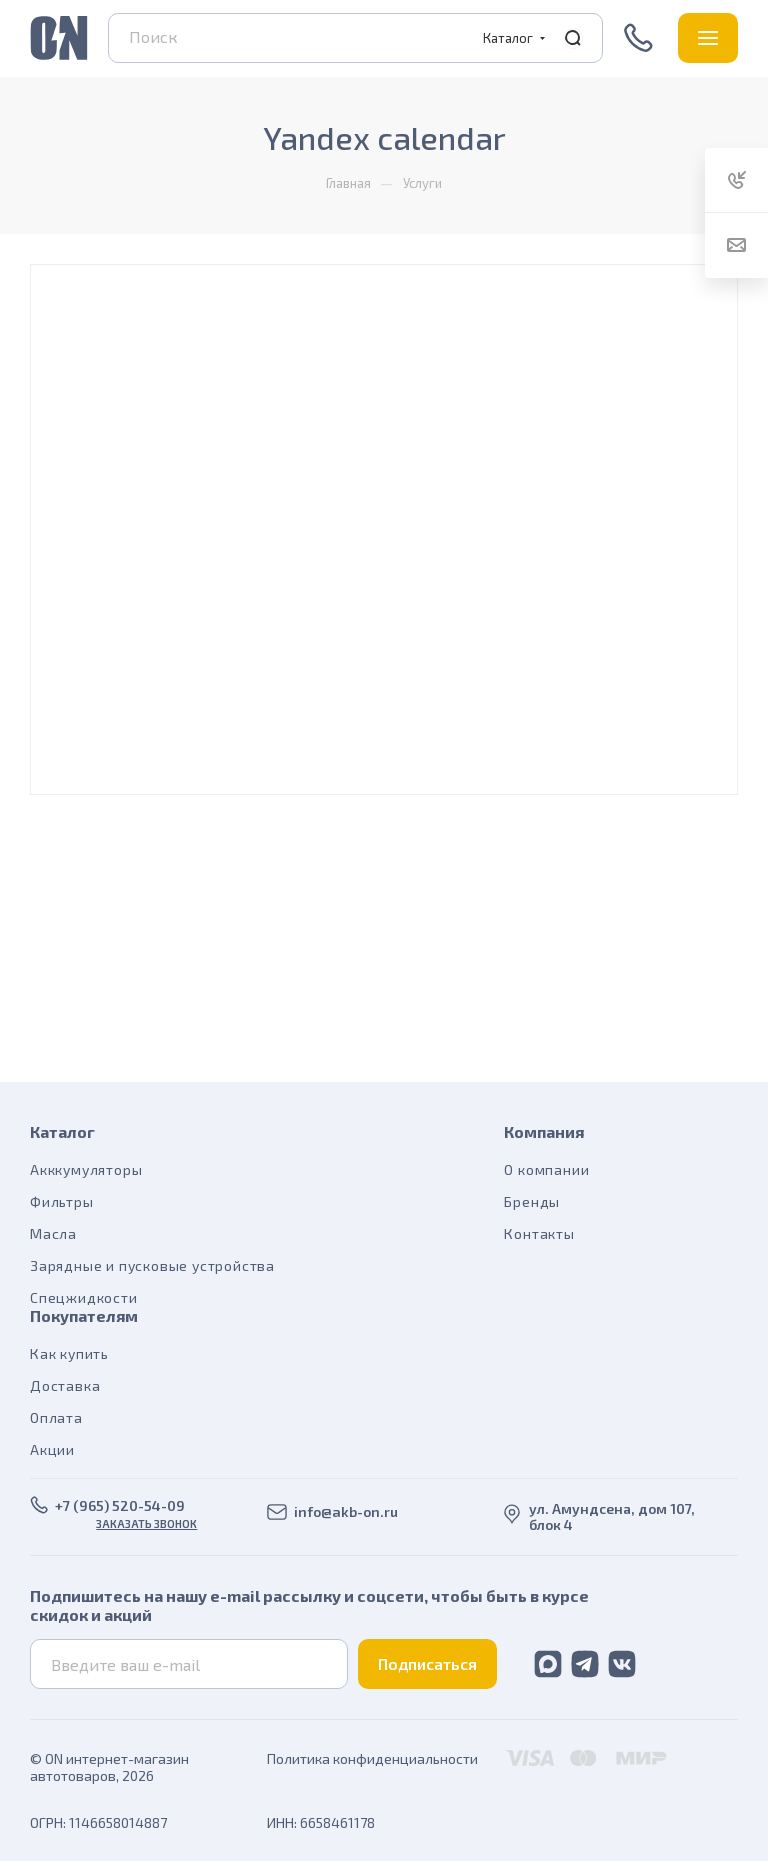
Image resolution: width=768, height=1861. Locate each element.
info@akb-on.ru (346, 1511)
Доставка (65, 1385)
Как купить (69, 1353)
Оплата (56, 1417)
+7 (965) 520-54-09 (640, 38)
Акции (52, 1449)
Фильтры (62, 1201)
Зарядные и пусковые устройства (152, 1265)
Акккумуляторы (86, 1169)
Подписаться (427, 1663)
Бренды (532, 1201)
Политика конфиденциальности (372, 1758)
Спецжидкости (84, 1297)
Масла (53, 1233)
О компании (546, 1169)
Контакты (539, 1233)
